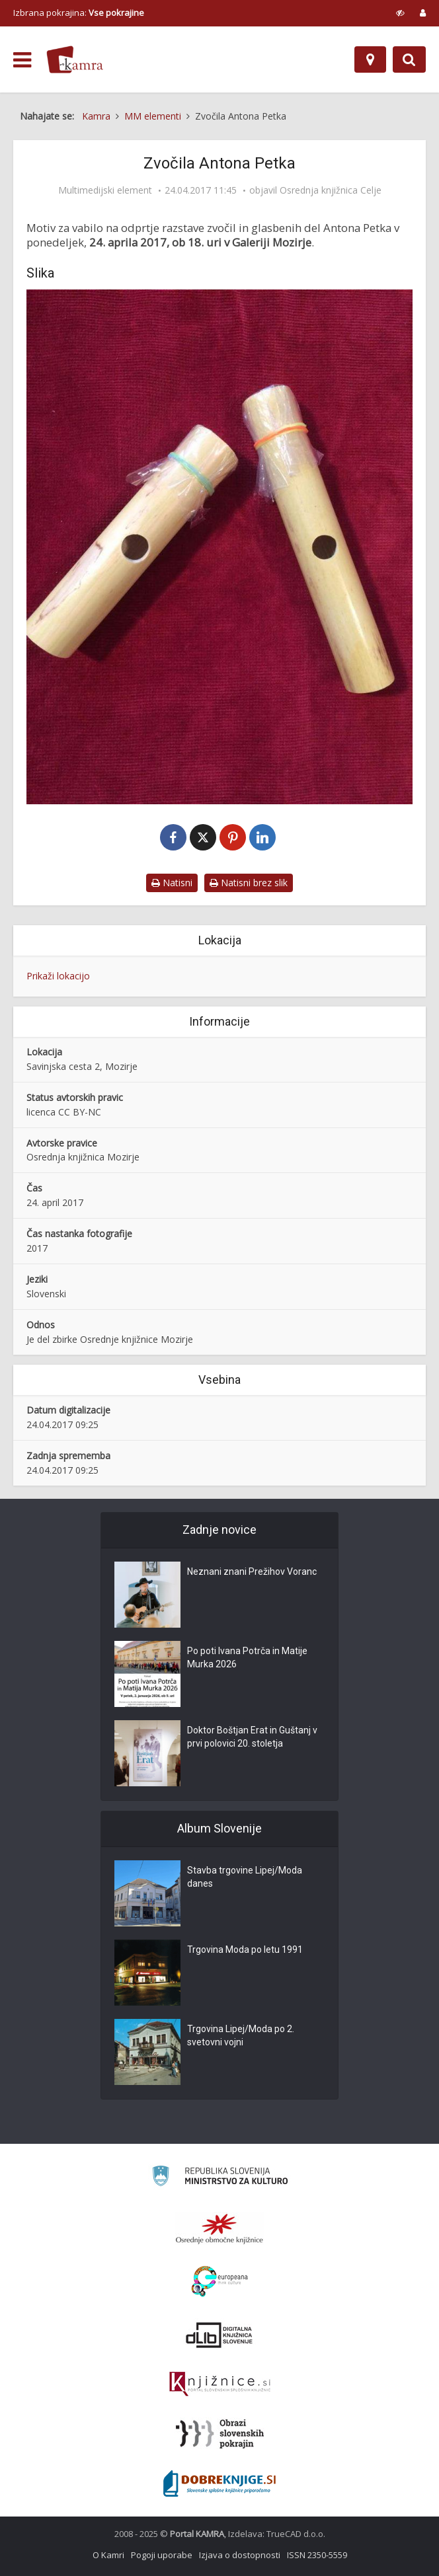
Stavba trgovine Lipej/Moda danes (244, 1877)
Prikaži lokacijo (58, 975)
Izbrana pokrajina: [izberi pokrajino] (78, 13)
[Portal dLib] (219, 2334)
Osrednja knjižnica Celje (330, 190)
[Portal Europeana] (220, 2281)
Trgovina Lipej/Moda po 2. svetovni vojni (240, 2035)
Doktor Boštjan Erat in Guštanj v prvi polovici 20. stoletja (252, 1737)
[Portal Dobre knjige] (219, 2483)
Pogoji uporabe (161, 2555)
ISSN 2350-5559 (317, 2555)
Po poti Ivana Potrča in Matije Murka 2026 (247, 1657)
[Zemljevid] (370, 59)
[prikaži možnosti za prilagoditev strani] (400, 13)
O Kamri (108, 2555)
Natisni (171, 882)
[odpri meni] (22, 60)
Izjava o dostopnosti (239, 2555)
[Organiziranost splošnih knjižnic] (219, 2228)
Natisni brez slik (249, 882)
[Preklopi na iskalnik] (409, 59)
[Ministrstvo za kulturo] (220, 2178)
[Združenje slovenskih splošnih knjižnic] (220, 2384)
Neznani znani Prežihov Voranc (252, 1571)
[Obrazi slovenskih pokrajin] (219, 2433)
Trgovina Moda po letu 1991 (245, 1949)
